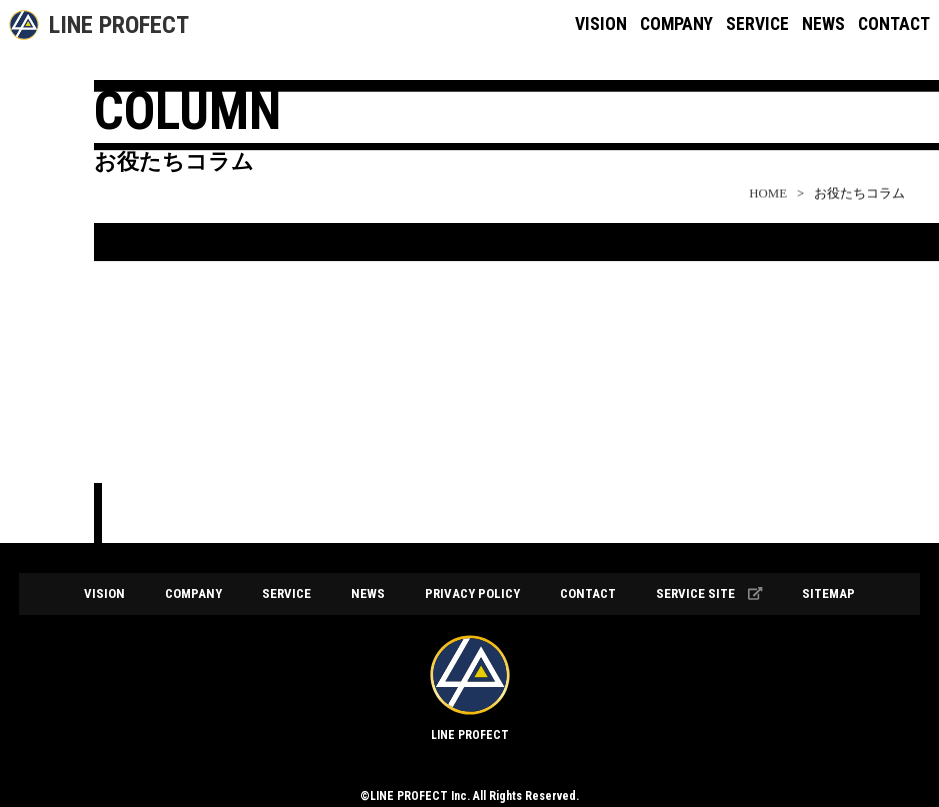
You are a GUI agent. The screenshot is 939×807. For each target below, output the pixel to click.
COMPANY (676, 24)
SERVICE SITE (709, 593)
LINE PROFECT (119, 25)
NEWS (823, 24)
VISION (601, 24)
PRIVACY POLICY (472, 593)
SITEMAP (828, 593)
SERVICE (757, 24)
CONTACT (894, 24)
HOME (768, 205)
